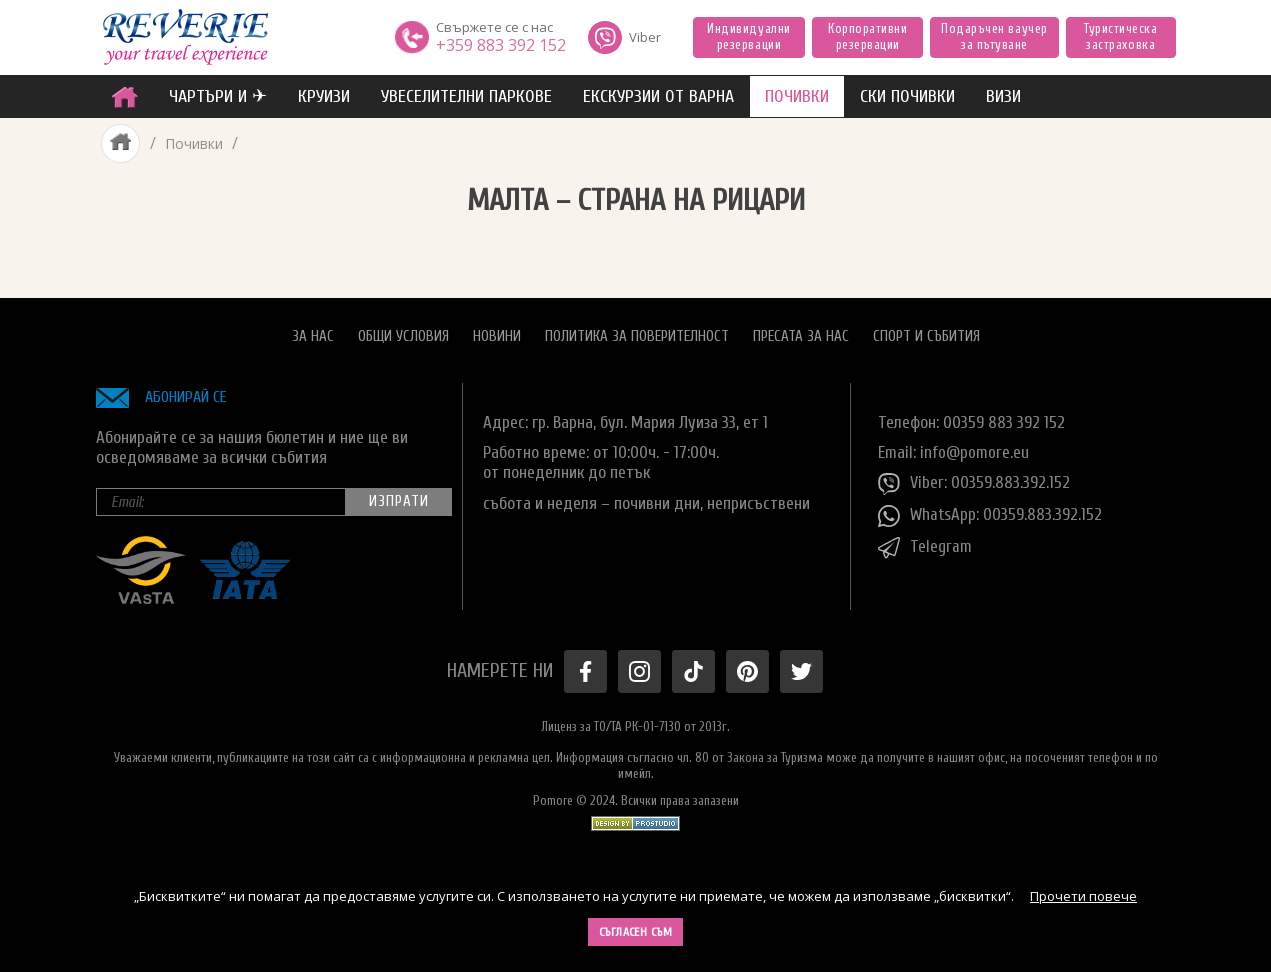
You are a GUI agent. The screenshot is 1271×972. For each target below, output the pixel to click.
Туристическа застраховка (1120, 36)
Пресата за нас (801, 335)
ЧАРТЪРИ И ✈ (218, 96)
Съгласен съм (636, 932)
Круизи (324, 96)
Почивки (194, 143)
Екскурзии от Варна (658, 96)
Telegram (925, 548)
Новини (497, 335)
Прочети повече (1083, 896)
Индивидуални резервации (748, 36)
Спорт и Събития (926, 335)
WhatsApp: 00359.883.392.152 (990, 516)
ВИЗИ (1003, 96)
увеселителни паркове (466, 96)
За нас (313, 335)
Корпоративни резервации (867, 36)
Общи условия (403, 335)
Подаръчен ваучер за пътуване (994, 36)
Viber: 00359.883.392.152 (974, 484)
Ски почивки (907, 96)
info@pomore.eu (974, 451)
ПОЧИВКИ (797, 96)
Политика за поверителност (637, 335)
